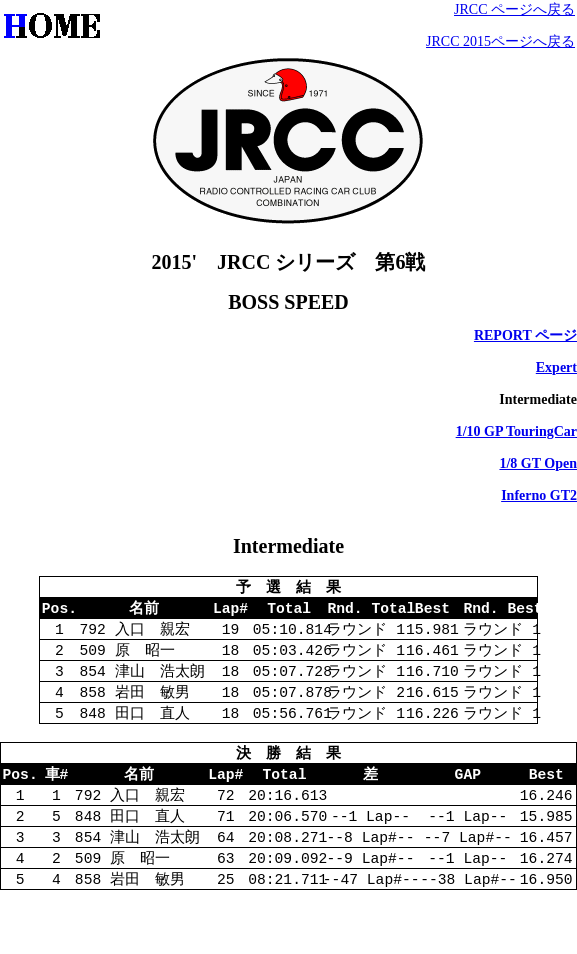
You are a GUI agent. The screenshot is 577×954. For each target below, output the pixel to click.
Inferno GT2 (539, 495)
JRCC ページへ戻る (514, 9)
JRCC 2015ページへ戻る (500, 41)
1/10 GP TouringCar (516, 431)
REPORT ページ (525, 335)
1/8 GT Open (538, 463)
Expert (556, 367)
